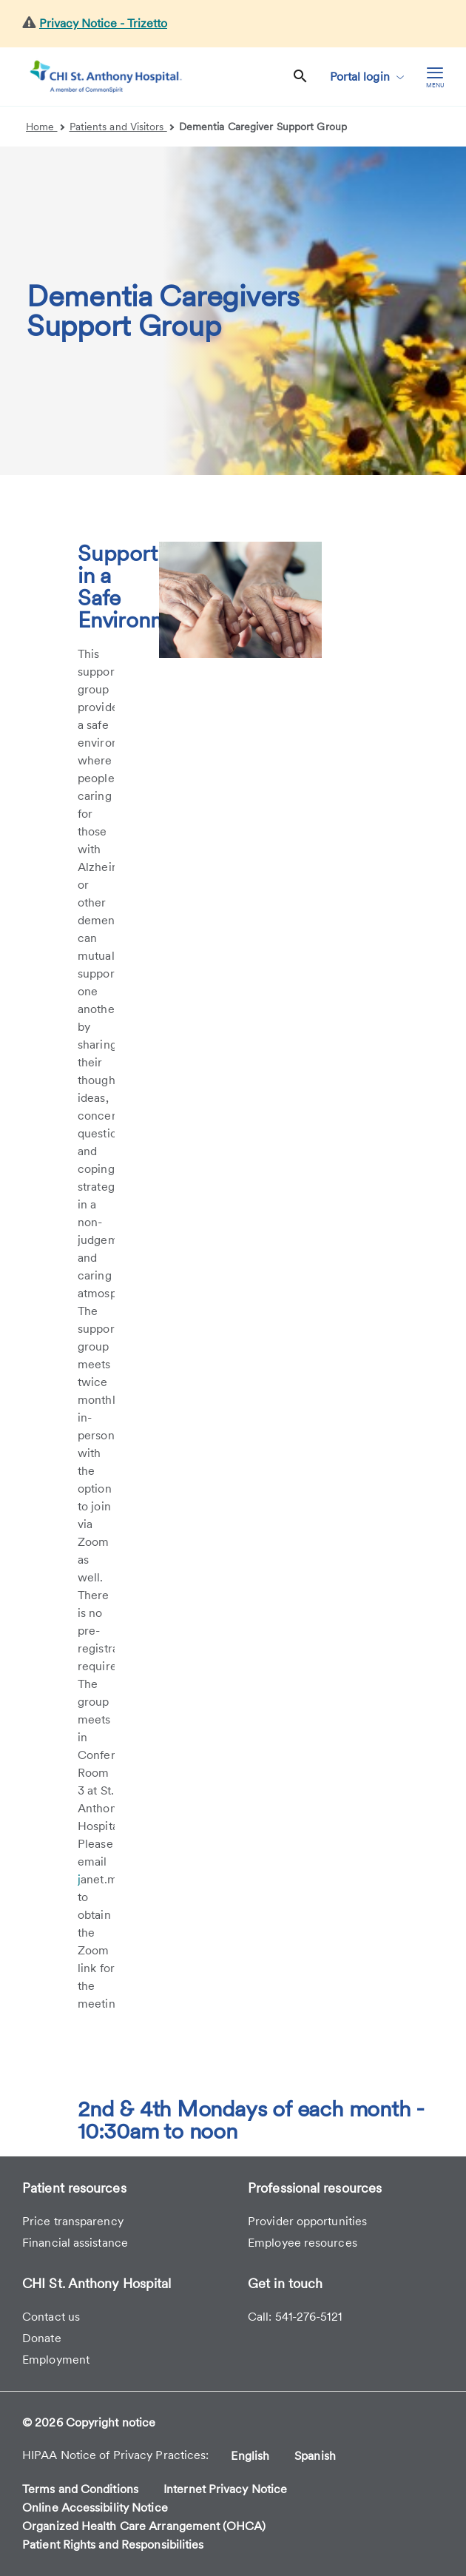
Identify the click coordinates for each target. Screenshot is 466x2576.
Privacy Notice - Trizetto (103, 23)
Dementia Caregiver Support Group (263, 126)
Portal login (367, 77)
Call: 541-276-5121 (295, 2317)
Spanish (315, 2456)
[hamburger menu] (435, 76)
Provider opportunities (307, 2221)
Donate (41, 2338)
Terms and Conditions (80, 2489)
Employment (56, 2360)
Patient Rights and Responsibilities (113, 2545)
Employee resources (302, 2243)
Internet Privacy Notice (225, 2489)
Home (45, 126)
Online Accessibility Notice (95, 2508)
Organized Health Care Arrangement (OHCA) (144, 2526)
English (250, 2456)
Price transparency (73, 2221)
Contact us (51, 2317)
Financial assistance (75, 2243)
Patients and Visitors (122, 126)
